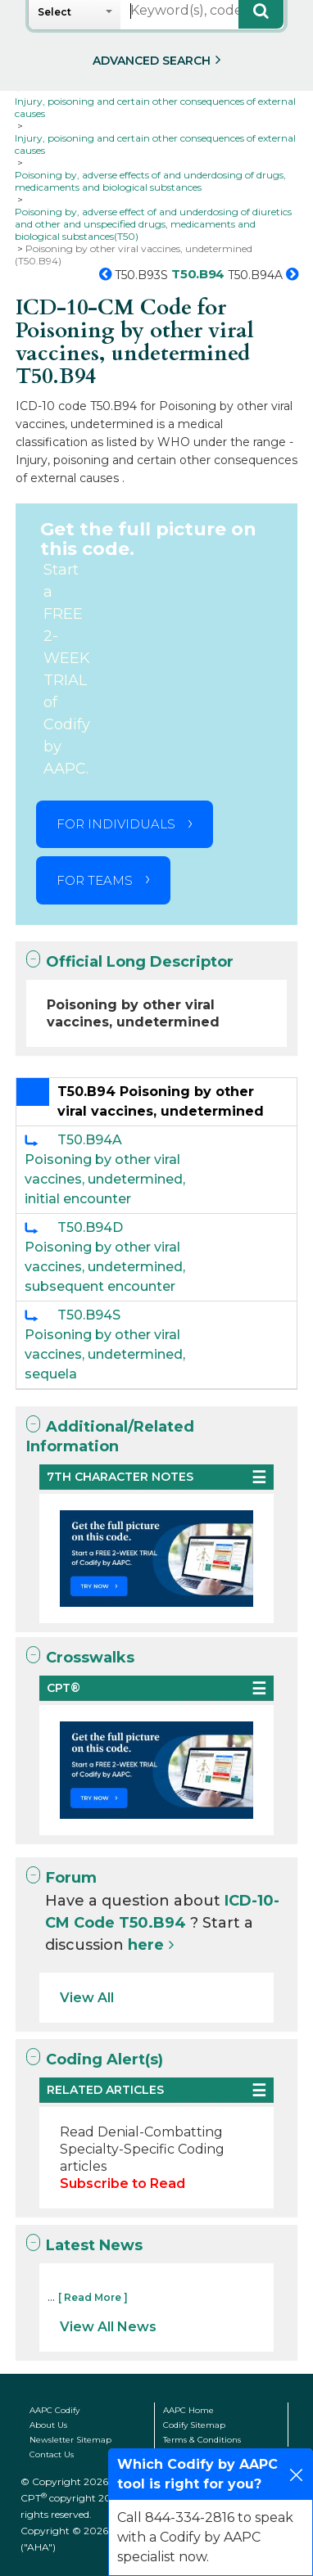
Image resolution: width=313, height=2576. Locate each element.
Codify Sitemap (194, 2425)
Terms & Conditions (202, 2439)
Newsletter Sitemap (70, 2439)
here (146, 1945)
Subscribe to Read (122, 2183)
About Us (48, 2425)
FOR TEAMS (95, 880)
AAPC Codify (54, 2410)
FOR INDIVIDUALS (116, 824)
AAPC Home (188, 2410)
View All (87, 1997)
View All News (108, 2327)
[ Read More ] (93, 2297)
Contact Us (51, 2454)
